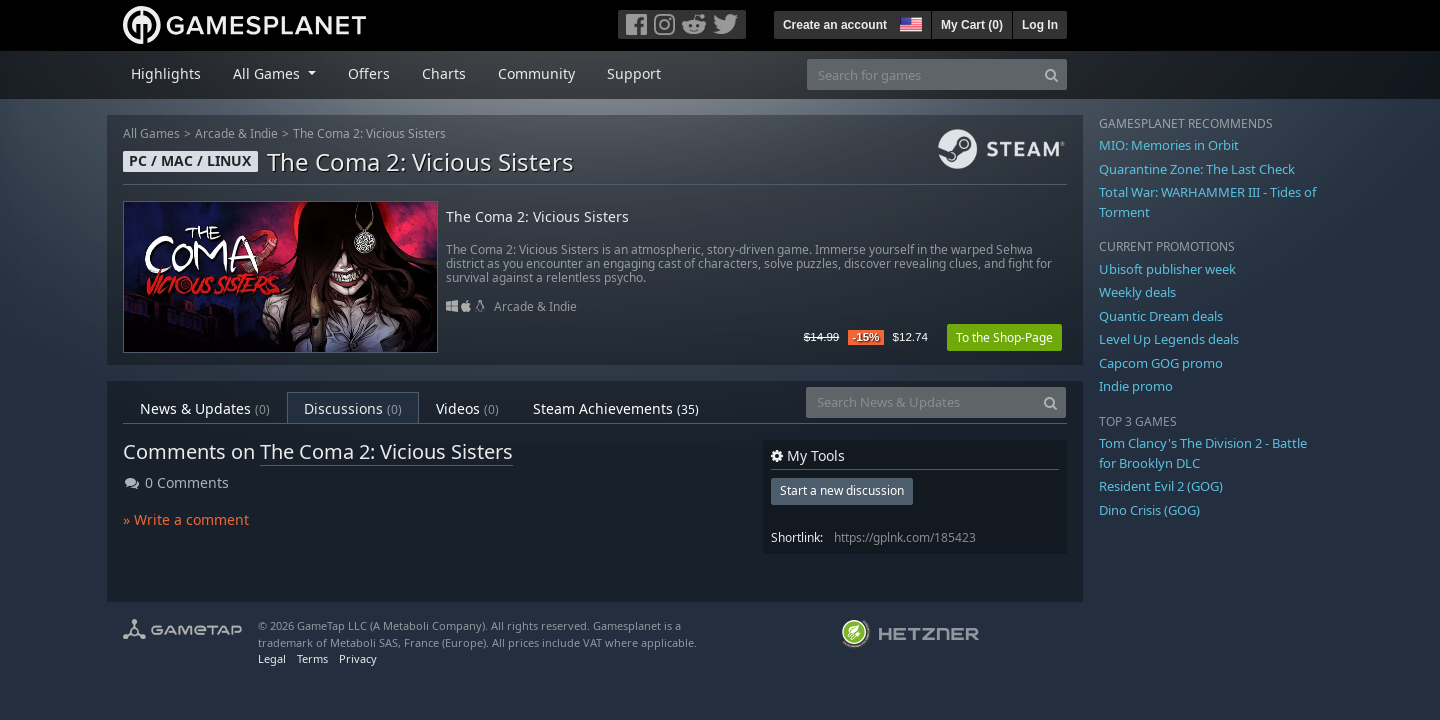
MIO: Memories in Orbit (1169, 145)
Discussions (353, 408)
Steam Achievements (616, 408)
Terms (312, 658)
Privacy (358, 658)
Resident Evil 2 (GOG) (1161, 486)
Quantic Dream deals (1161, 316)
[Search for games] (922, 74)
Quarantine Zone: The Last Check (1197, 169)
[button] (909, 22)
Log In (1040, 25)
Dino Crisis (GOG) (1149, 510)
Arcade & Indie (236, 133)
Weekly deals (1137, 292)
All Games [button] (268, 73)
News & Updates (205, 408)
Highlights (166, 73)
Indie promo (1136, 386)
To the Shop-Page (1004, 337)
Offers (369, 73)
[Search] (1051, 74)
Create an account (835, 25)
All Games (151, 133)
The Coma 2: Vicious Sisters (369, 133)
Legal (272, 658)
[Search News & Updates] (921, 402)
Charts (444, 73)
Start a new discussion (842, 490)
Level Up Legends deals (1169, 339)
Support (634, 73)
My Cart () (972, 25)
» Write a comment (186, 519)
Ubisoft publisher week (1167, 269)
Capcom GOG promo (1161, 363)
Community (536, 73)
